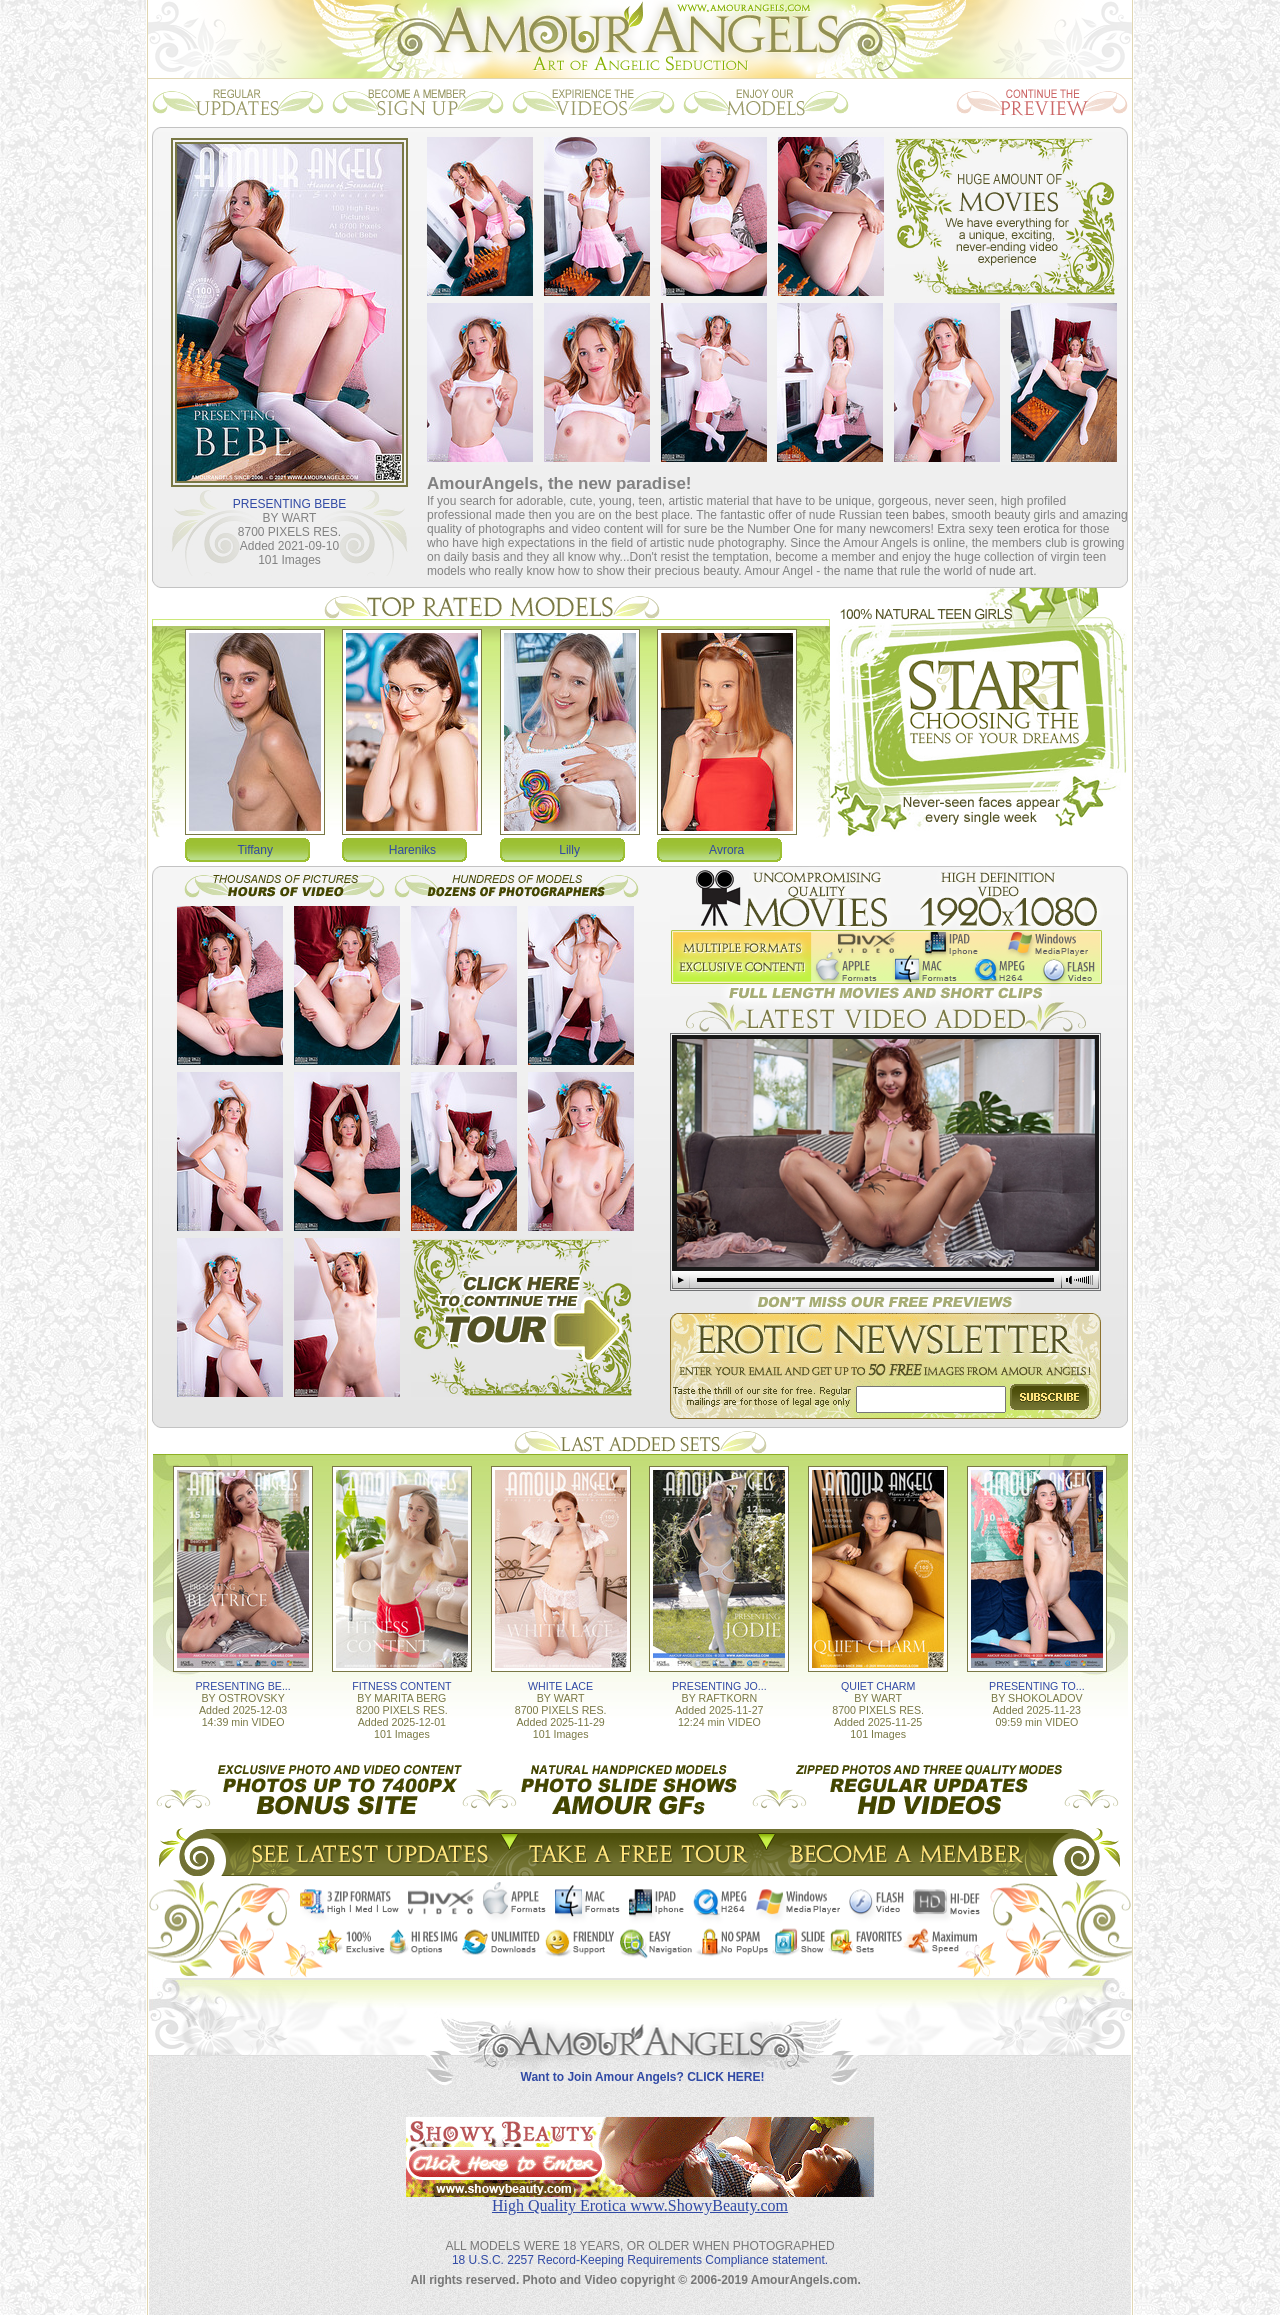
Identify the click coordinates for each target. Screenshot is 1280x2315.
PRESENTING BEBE (289, 504)
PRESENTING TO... (1037, 1686)
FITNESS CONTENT (401, 1686)
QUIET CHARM (878, 1686)
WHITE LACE (560, 1686)
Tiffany (255, 850)
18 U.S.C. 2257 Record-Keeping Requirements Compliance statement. (640, 2260)
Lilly (569, 850)
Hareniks (412, 850)
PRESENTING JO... (719, 1686)
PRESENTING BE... (242, 1686)
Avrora (726, 850)
